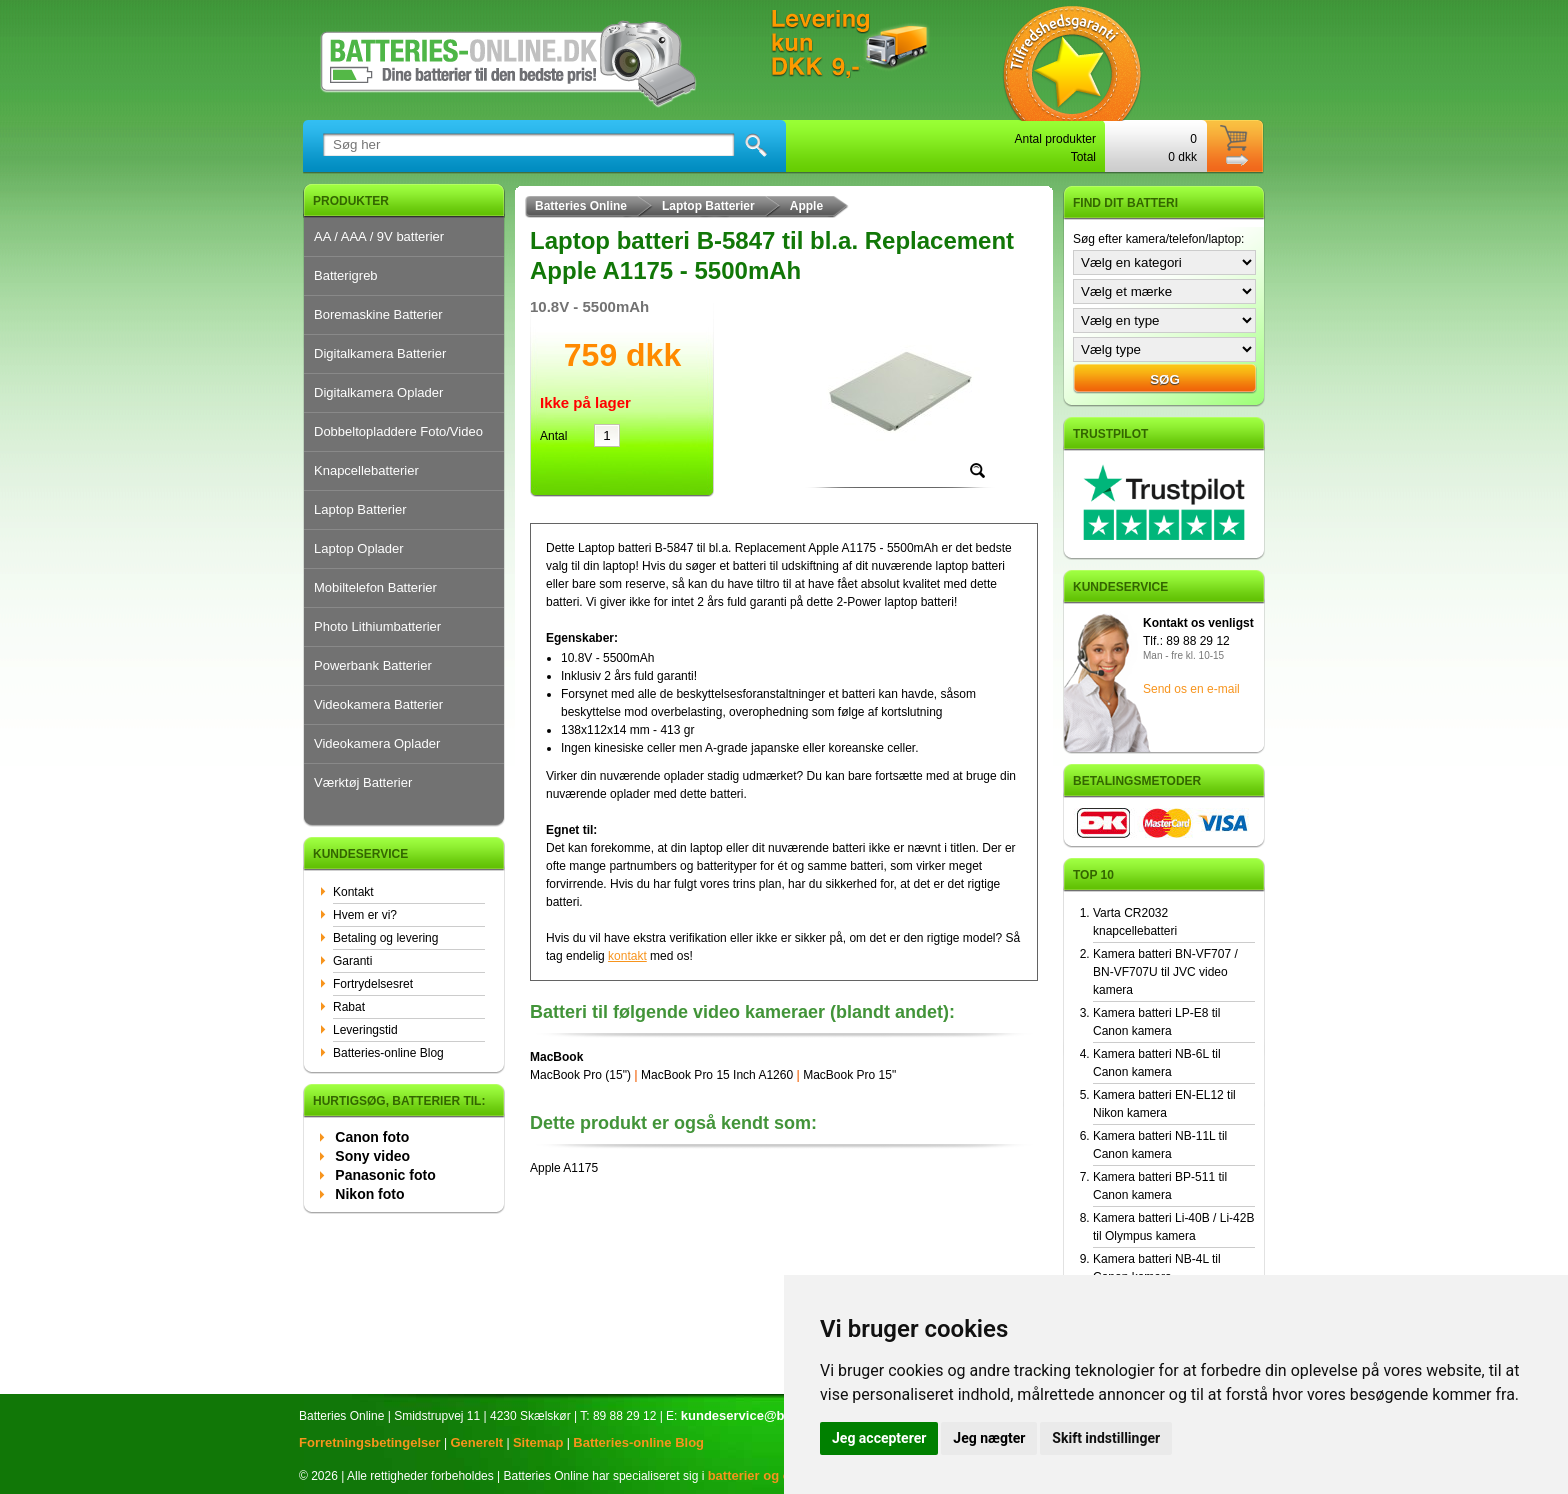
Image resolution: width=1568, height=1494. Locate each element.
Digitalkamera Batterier (380, 353)
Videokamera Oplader (377, 743)
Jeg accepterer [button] (879, 1438)
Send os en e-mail (1191, 689)
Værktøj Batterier (363, 782)
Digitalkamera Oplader (378, 392)
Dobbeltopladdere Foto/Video (398, 431)
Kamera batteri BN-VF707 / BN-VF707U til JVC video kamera (1165, 972)
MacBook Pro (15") (580, 1075)
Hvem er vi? (365, 915)
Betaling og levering (385, 938)
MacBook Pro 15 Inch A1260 (717, 1075)
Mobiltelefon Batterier (375, 587)
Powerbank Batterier (373, 665)
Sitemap (538, 1442)
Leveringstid (365, 1030)
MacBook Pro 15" (849, 1075)
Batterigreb (346, 275)
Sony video (372, 1156)
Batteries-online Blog (388, 1053)
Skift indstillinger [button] (1106, 1438)
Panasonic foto (385, 1175)
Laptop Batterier (360, 509)
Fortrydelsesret (373, 984)
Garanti (352, 961)
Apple (806, 206)
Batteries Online (581, 206)
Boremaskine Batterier (378, 314)
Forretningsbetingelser (370, 1442)
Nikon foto (369, 1194)
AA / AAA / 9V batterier (379, 236)
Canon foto (372, 1137)
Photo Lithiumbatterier (377, 626)
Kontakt (353, 892)
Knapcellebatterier (366, 470)
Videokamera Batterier (378, 704)
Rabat (349, 1007)
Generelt (476, 1442)
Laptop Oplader (359, 548)
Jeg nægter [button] (989, 1438)
